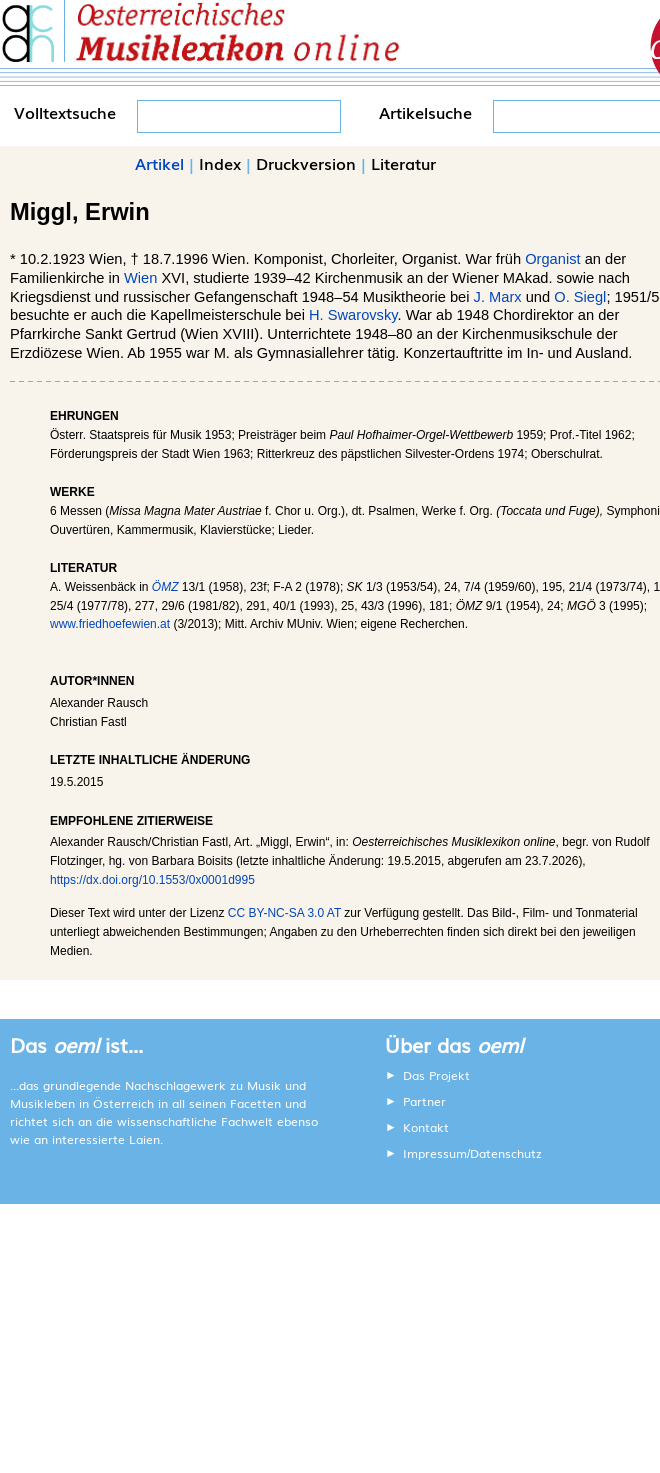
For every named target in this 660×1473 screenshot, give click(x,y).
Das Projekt (436, 1075)
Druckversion (306, 163)
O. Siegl (580, 297)
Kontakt (426, 1127)
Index (220, 163)
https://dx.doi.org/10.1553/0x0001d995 (152, 880)
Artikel (159, 163)
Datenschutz (506, 1153)
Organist (552, 259)
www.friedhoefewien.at (110, 624)
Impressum (435, 1153)
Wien (140, 278)
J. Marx (498, 297)
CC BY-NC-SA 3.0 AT (284, 913)
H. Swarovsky (353, 315)
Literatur (403, 163)
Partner (424, 1101)
